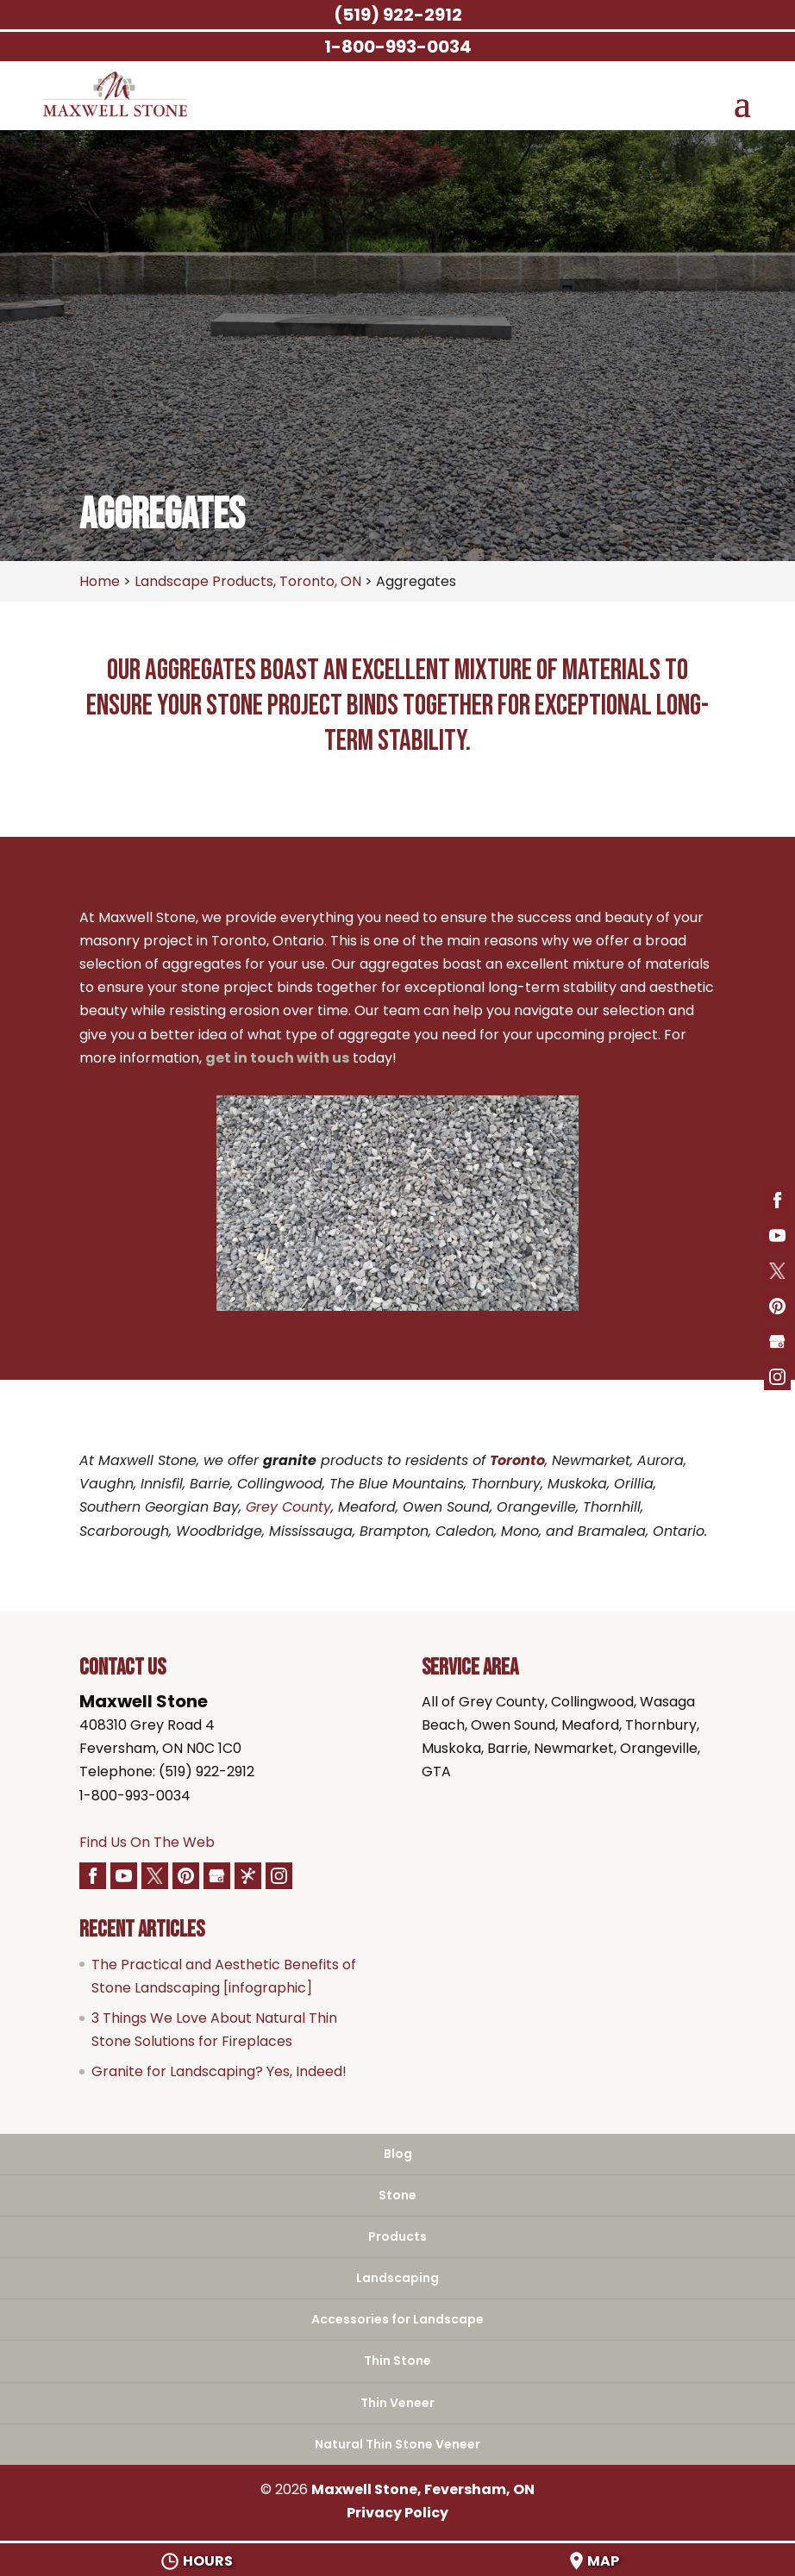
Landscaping (397, 2277)
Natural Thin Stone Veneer (397, 2444)
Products (397, 2236)
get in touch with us (277, 1058)
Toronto (517, 1460)
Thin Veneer (397, 2402)
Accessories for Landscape (397, 2319)
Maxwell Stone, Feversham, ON (423, 2489)
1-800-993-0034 (135, 1796)
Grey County (288, 1507)
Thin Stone (397, 2360)
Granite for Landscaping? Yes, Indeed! (219, 2071)
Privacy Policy (397, 2513)
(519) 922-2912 (398, 15)
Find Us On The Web (147, 1842)
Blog (398, 2153)
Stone (397, 2195)
